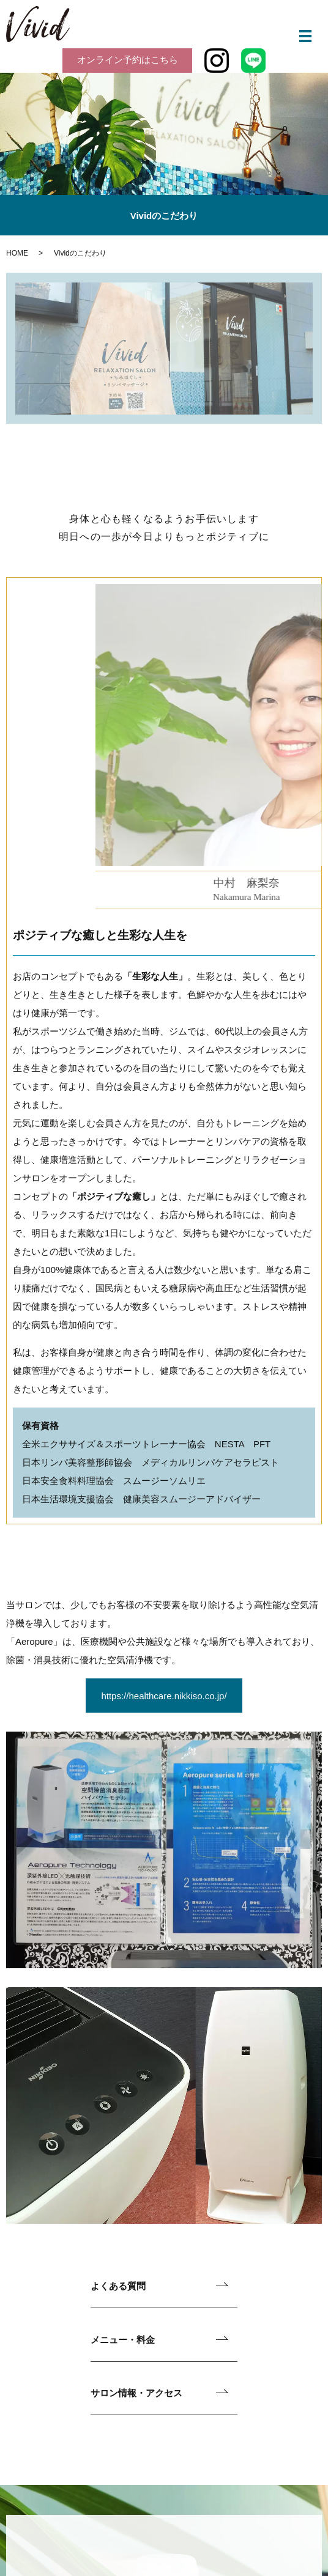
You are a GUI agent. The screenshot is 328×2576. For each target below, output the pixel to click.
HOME (17, 253)
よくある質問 (118, 2286)
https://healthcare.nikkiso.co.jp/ (163, 1696)
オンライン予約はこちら (127, 59)
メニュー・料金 (123, 2339)
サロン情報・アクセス (136, 2393)
